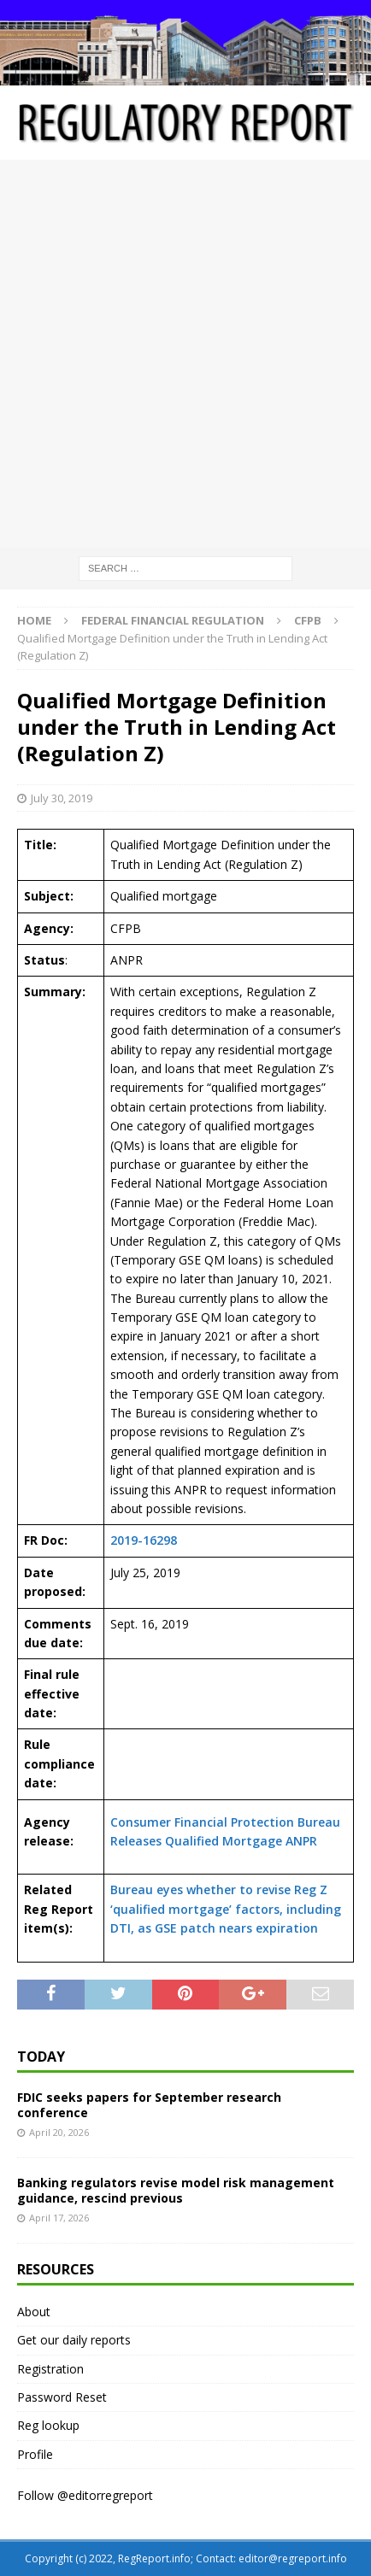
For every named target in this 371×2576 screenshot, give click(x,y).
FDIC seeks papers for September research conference (149, 2105)
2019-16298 (143, 1540)
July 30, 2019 (61, 798)
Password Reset (62, 2397)
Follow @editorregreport (85, 2495)
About (33, 2311)
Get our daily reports (74, 2340)
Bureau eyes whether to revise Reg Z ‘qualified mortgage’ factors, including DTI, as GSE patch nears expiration (225, 1908)
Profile (35, 2454)
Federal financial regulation (172, 620)
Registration (50, 2369)
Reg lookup (48, 2425)
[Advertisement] (185, 353)
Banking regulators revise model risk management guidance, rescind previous (175, 2190)
